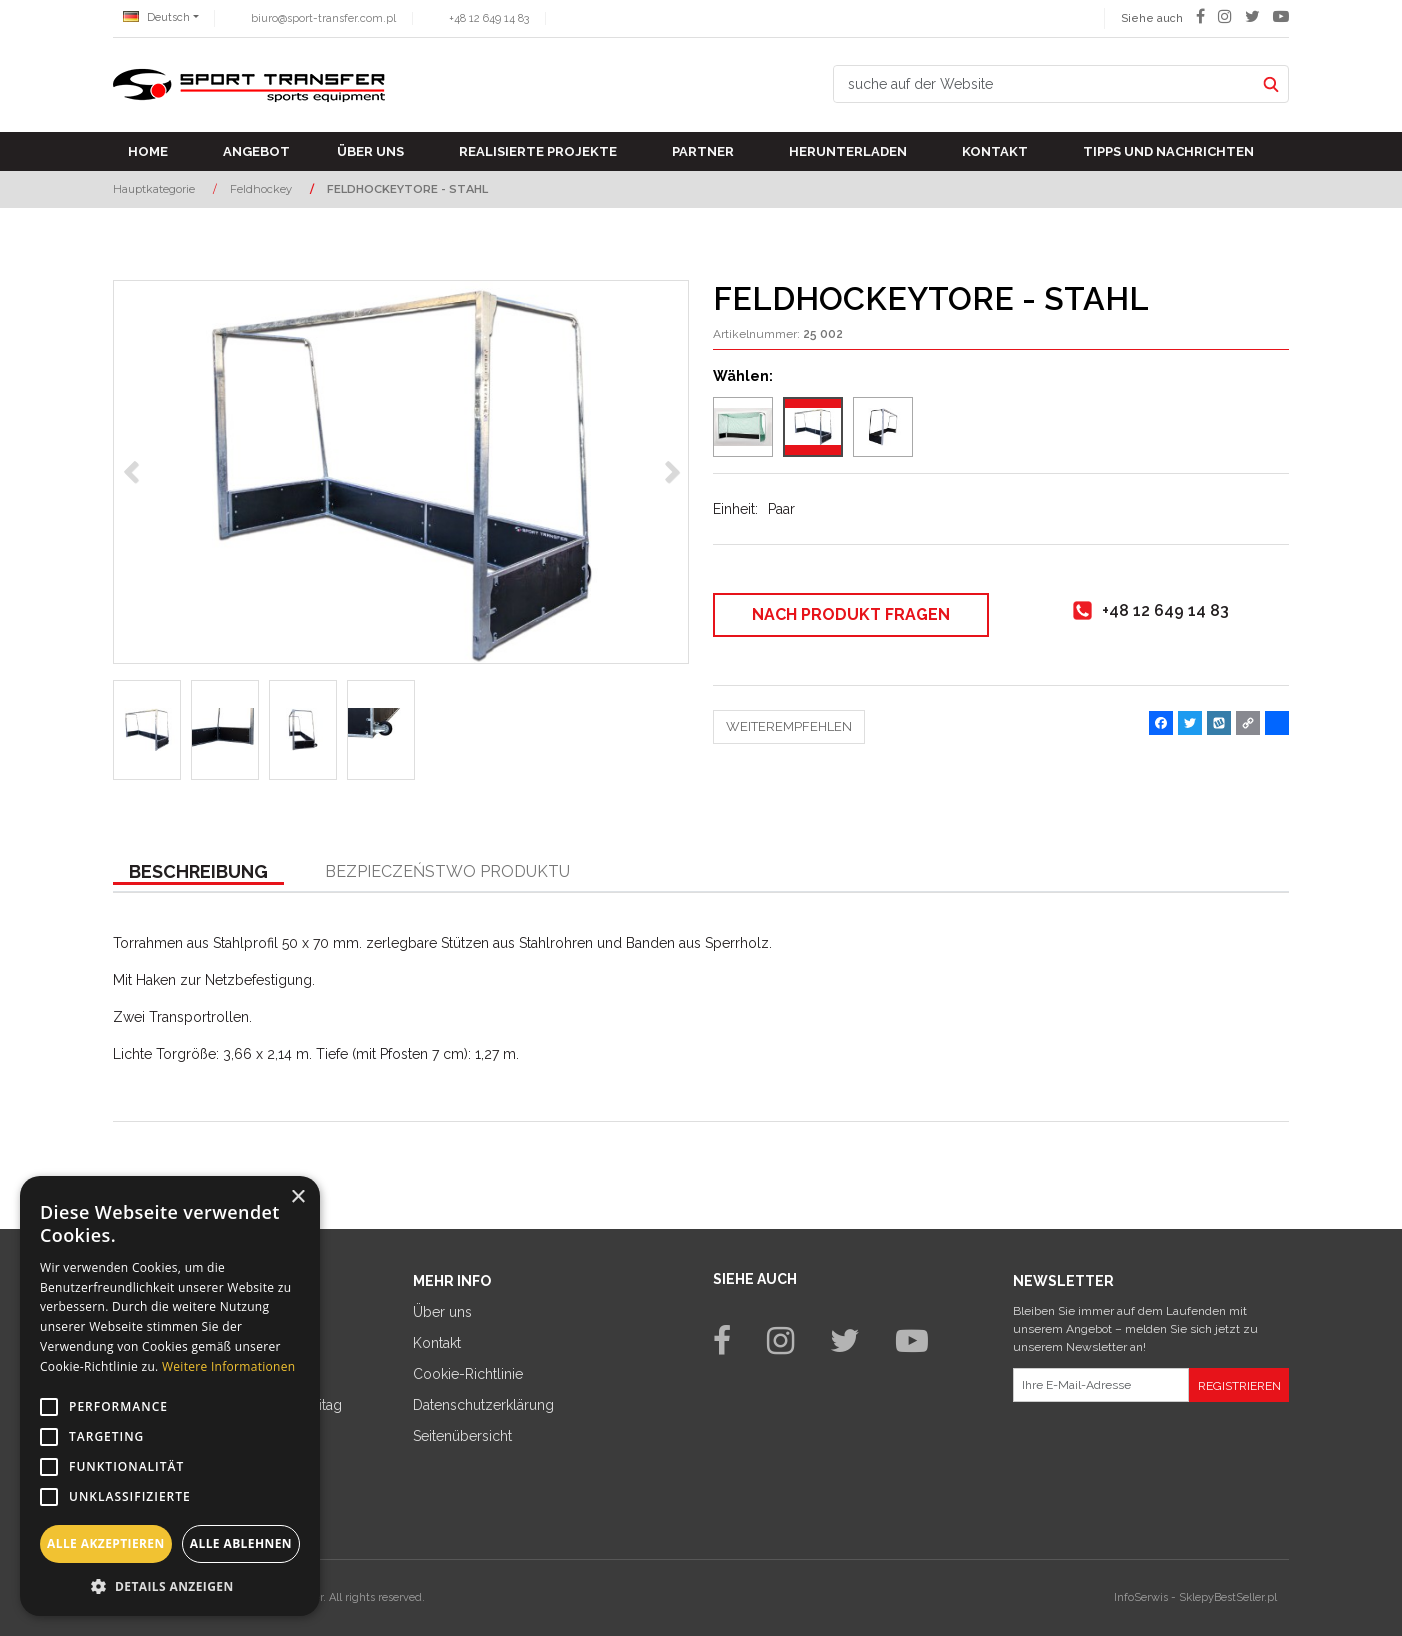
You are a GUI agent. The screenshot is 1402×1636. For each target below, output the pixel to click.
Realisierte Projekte (538, 151)
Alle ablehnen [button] (241, 1543)
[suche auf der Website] (1044, 84)
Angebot (256, 151)
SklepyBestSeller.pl (1228, 1597)
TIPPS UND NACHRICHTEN (1168, 151)
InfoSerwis (1141, 1597)
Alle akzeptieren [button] (106, 1543)
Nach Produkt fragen (851, 614)
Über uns (370, 151)
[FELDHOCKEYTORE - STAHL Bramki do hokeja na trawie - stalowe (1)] (401, 472)
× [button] (297, 1197)
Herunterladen (848, 151)
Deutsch (156, 17)
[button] (198, 873)
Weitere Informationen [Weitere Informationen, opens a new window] (229, 1366)
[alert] (170, 1396)
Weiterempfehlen (789, 726)
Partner (703, 151)
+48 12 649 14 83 (489, 18)
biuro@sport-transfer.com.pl (323, 18)
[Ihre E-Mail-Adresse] (1101, 1385)
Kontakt (995, 151)
